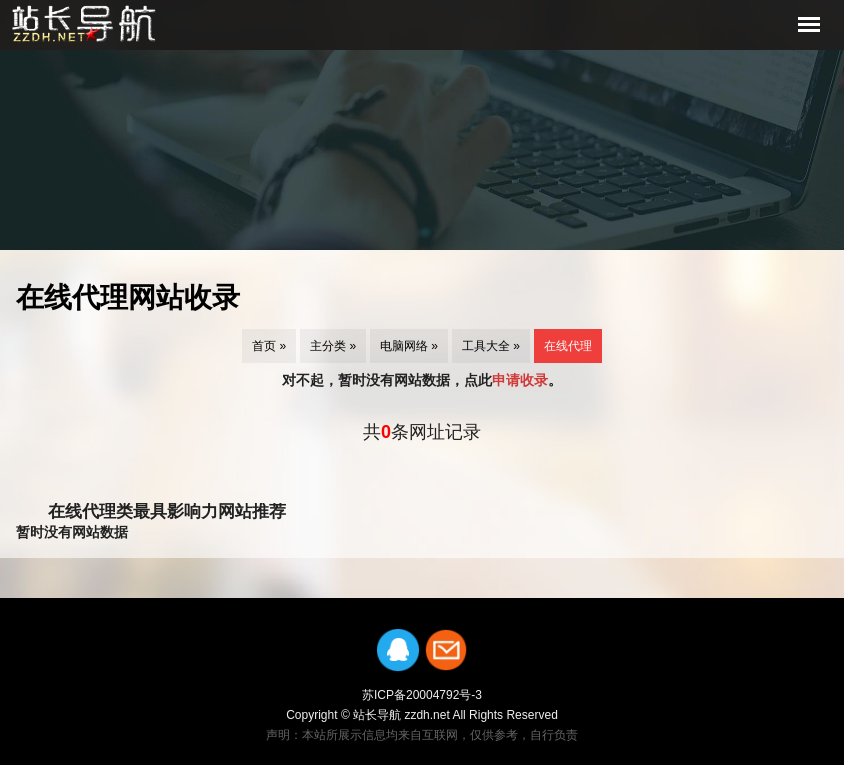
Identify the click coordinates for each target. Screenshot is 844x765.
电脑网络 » (409, 346)
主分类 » (333, 346)
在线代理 (568, 346)
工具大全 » (491, 346)
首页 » (269, 346)
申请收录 (520, 380)
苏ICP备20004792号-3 (422, 695)
